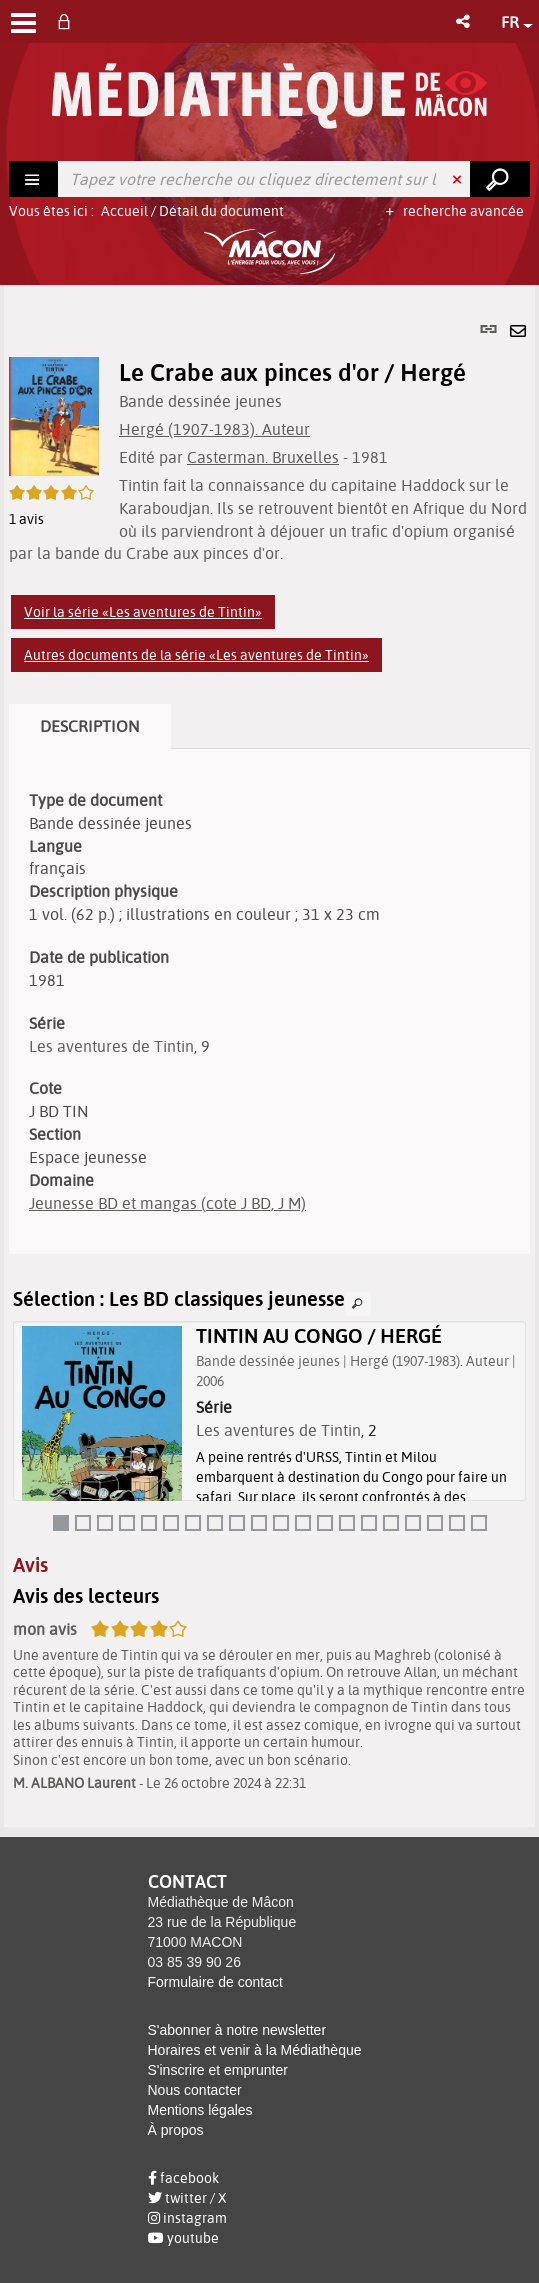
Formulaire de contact (215, 1982)
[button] (464, 21)
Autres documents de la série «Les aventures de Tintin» (196, 655)
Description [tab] (90, 726)
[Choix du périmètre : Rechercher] (34, 179)
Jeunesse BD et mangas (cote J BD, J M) (167, 1203)
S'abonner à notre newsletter (237, 2030)
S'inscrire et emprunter (218, 2070)
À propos (176, 2130)
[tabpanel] (269, 1056)
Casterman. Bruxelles (263, 457)
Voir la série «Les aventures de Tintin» (143, 612)
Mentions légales (200, 2110)
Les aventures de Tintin (111, 1046)
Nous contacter (195, 2090)
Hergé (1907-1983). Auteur (214, 429)
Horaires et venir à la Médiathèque (255, 2050)
